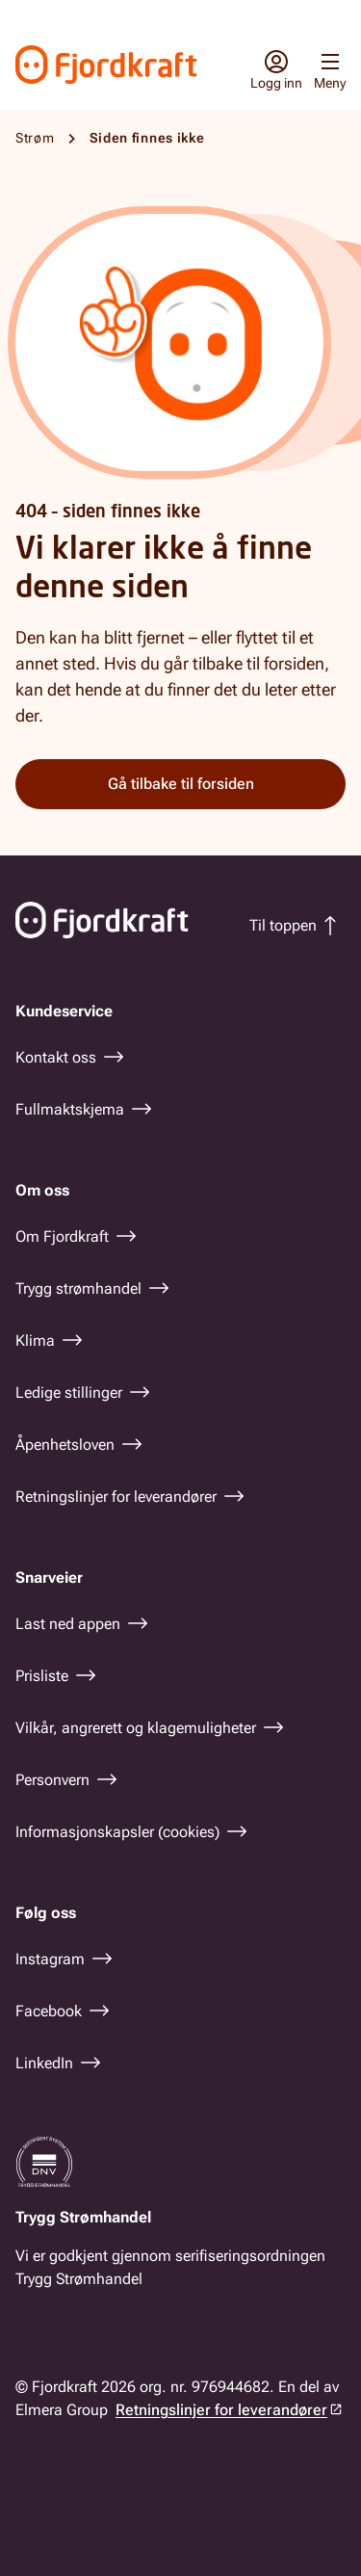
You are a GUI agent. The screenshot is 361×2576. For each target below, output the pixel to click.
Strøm (35, 137)
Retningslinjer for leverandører (221, 2410)
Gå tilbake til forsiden (181, 784)
